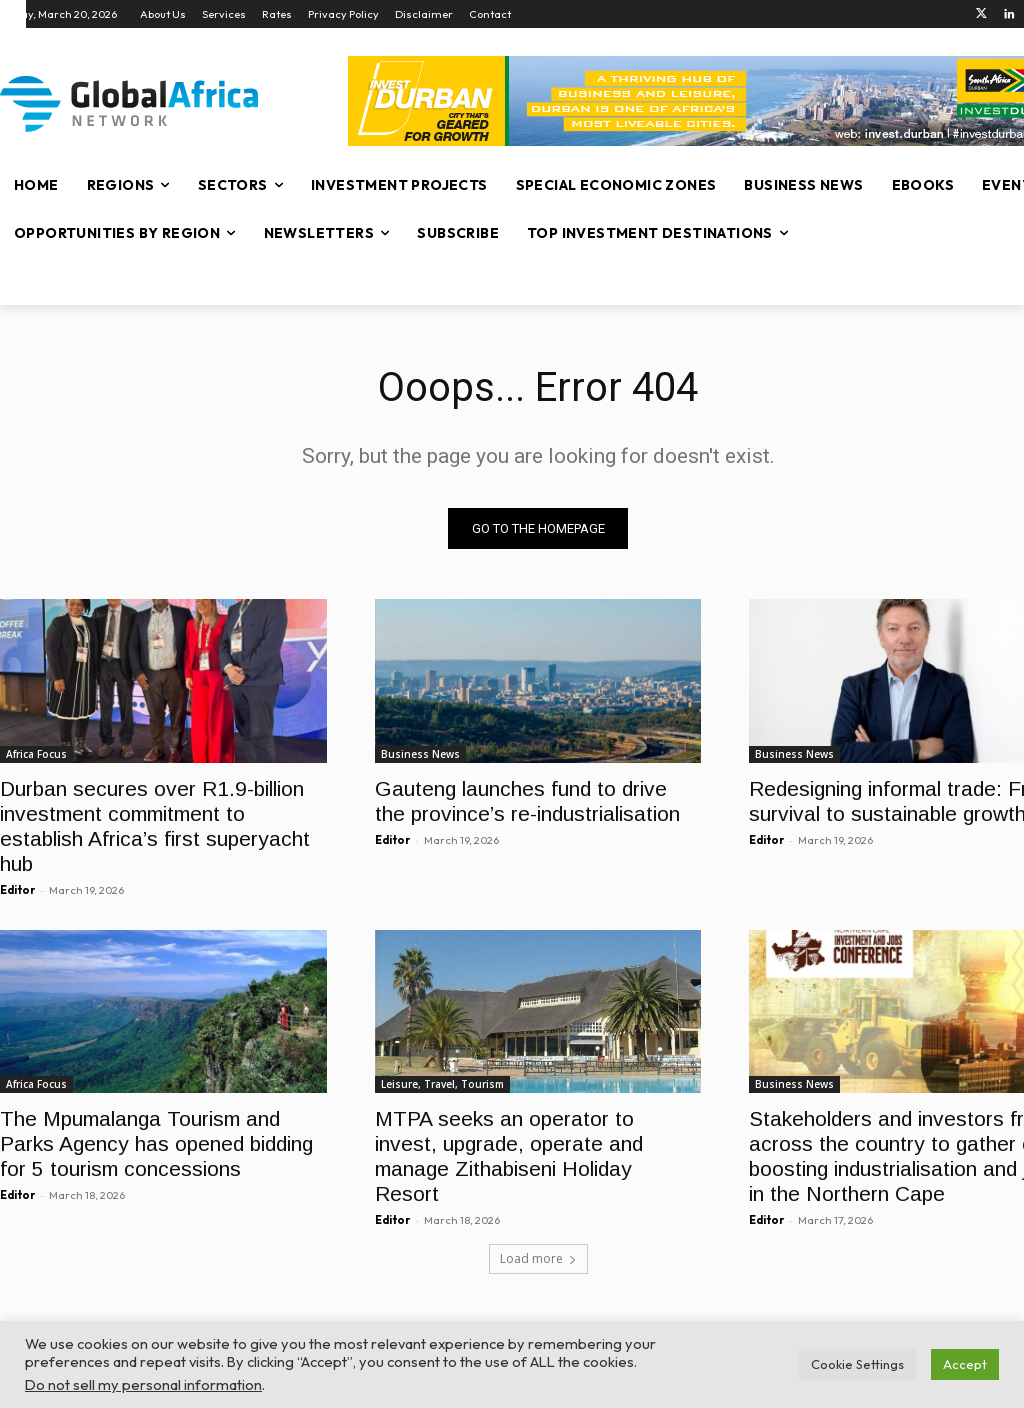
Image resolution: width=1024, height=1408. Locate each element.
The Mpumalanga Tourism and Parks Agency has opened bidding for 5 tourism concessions (156, 1143)
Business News (420, 753)
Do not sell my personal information (143, 1384)
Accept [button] (965, 1364)
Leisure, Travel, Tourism (442, 1084)
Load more (538, 1258)
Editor (17, 889)
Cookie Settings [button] (857, 1364)
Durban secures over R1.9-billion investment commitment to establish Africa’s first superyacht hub (155, 825)
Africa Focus (36, 753)
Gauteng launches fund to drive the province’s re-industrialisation (527, 800)
